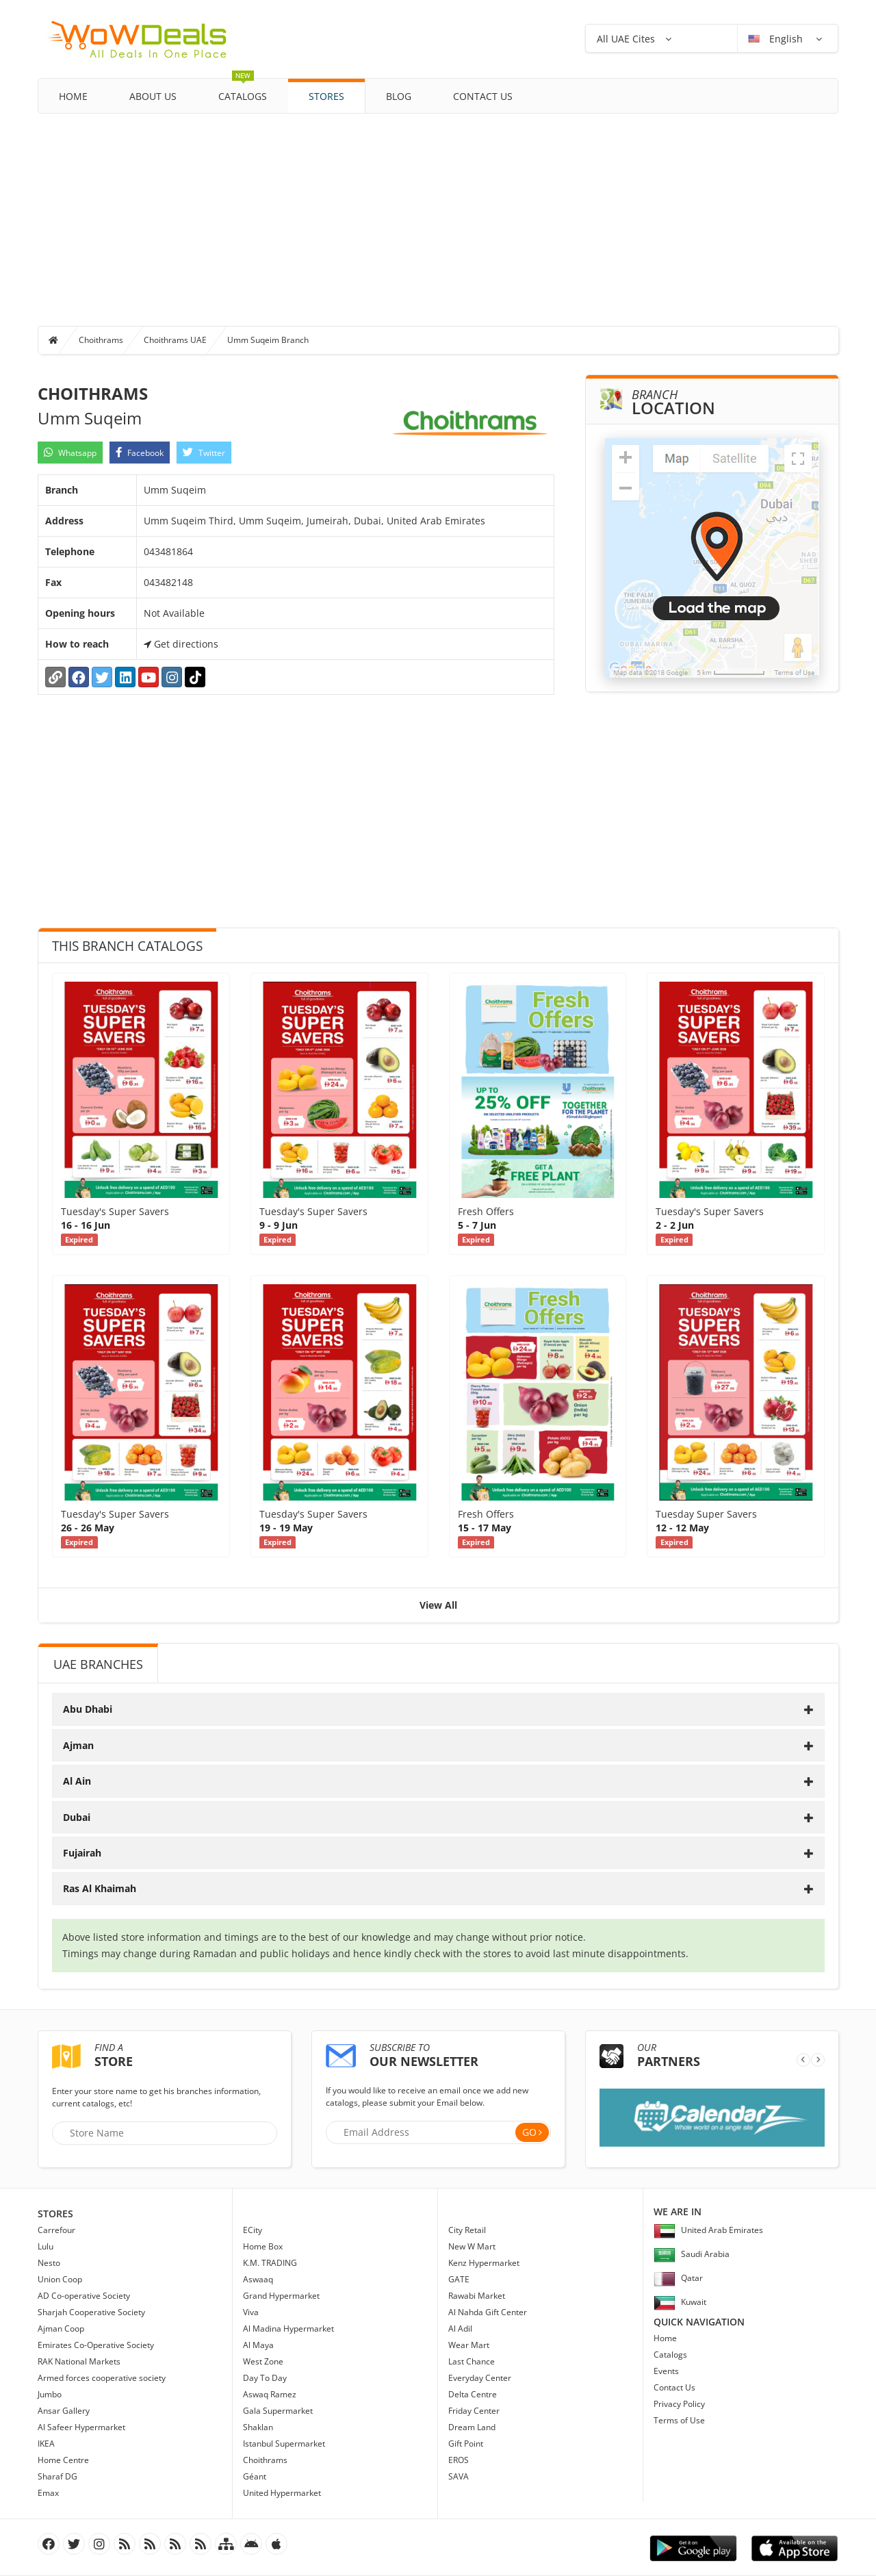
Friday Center (474, 2410)
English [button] (777, 38)
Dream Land (471, 2427)
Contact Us (483, 96)
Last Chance (471, 2361)
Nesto (49, 2263)
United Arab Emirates (708, 2230)
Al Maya (258, 2345)
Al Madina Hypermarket (288, 2328)
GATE (458, 2279)
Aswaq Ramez (269, 2394)
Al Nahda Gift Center (487, 2312)
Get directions (181, 643)
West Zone (263, 2361)
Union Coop (60, 2279)
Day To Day (265, 2378)
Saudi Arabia (692, 2254)
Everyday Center (479, 2378)
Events (666, 2371)
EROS (458, 2460)
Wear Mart (468, 2345)
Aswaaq (258, 2279)
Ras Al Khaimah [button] (438, 1888)
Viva (251, 2312)
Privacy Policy (679, 2404)
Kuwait (680, 2302)
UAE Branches (98, 1664)
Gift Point (465, 2443)
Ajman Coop (61, 2328)
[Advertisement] (438, 216)
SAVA (458, 2476)
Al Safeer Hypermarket (81, 2427)
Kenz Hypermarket (483, 2263)
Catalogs (242, 91)
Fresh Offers (486, 1211)
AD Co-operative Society (84, 2295)
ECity (252, 2230)
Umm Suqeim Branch (268, 340)
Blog (398, 96)
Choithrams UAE (175, 340)
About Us (153, 96)
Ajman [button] (438, 1745)
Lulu (45, 2246)
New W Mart (471, 2246)
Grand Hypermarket (281, 2295)
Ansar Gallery (64, 2410)
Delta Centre (472, 2394)
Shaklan (258, 2427)
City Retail (467, 2230)
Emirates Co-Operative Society (96, 2345)
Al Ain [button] (438, 1780)
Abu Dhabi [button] (438, 1709)
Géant (254, 2476)
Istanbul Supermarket (284, 2443)
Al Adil (460, 2328)
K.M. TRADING (270, 2263)
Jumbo (50, 2394)
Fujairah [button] (438, 1852)
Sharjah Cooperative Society (91, 2312)
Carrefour (56, 2230)
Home (73, 96)
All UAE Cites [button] (626, 38)
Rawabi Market (476, 2295)
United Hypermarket (282, 2493)
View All (438, 1604)
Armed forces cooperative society (102, 2378)
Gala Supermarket (278, 2410)
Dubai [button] (438, 1817)
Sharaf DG (57, 2476)
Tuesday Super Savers (706, 1513)
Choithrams (101, 340)
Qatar (678, 2278)
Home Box (263, 2246)
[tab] (438, 1709)
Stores (326, 96)
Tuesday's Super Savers (115, 1211)
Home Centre (63, 2460)
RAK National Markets (79, 2361)
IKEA (46, 2443)
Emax (48, 2493)
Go (529, 2132)
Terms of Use (679, 2420)
